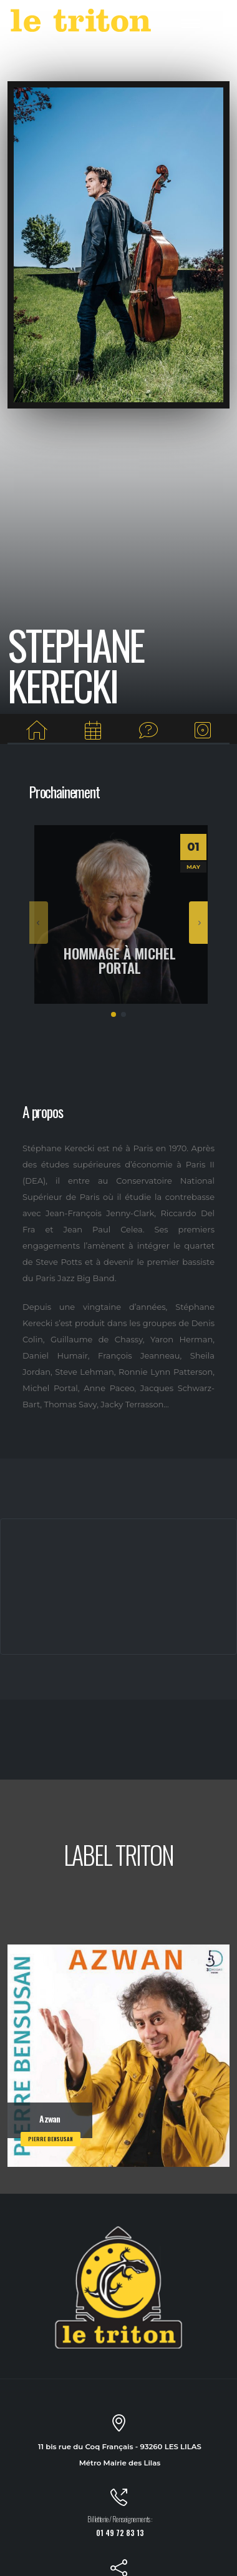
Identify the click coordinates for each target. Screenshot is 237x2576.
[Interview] (148, 730)
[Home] (36, 730)
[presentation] (38, 922)
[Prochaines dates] (93, 730)
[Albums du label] (203, 730)
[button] (114, 1014)
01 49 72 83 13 (120, 2532)
